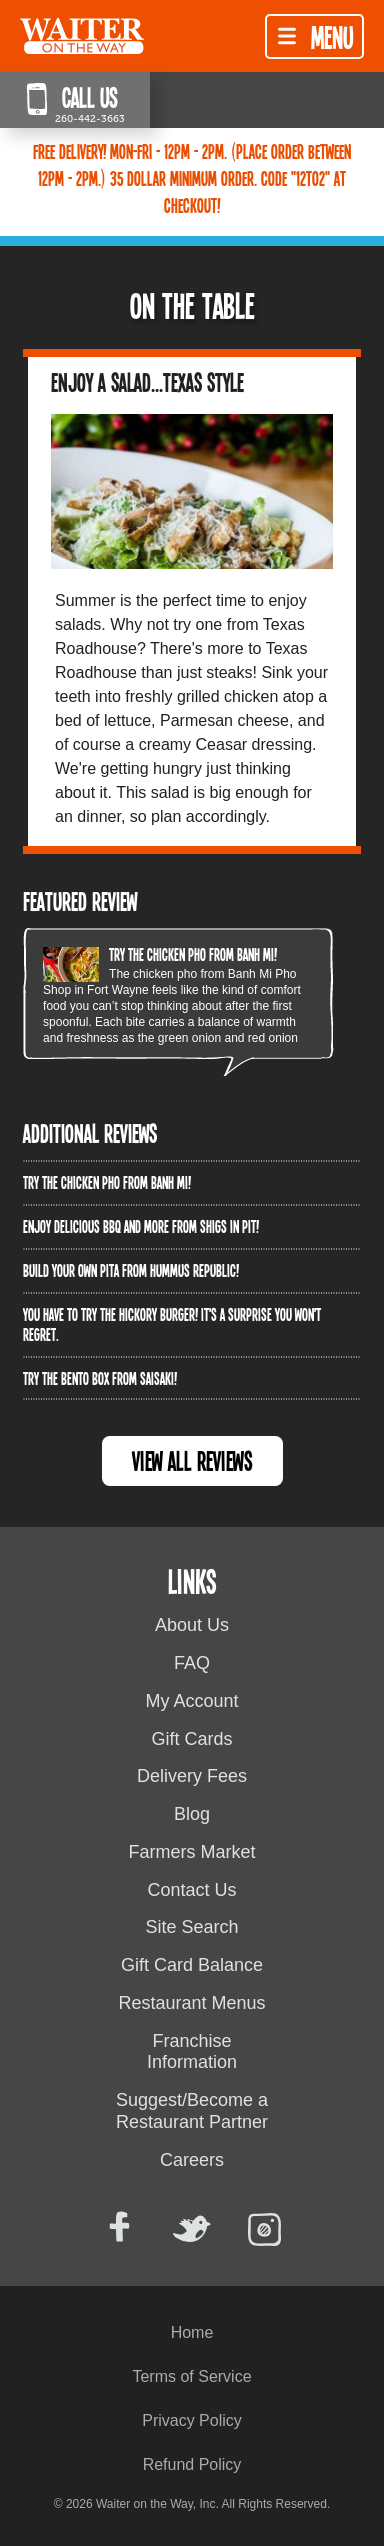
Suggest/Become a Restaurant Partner (192, 2111)
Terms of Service (191, 2376)
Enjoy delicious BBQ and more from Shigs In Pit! (141, 1226)
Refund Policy (192, 2464)
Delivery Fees (192, 1776)
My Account (191, 1701)
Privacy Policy (192, 2420)
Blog (192, 1814)
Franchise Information (192, 2052)
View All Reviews (192, 1460)
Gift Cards (191, 1739)
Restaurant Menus (191, 2003)
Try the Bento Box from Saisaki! (100, 1378)
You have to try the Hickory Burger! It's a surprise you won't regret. (172, 1324)
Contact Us (191, 1890)
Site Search (191, 1927)
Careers (192, 2160)
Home (192, 2332)
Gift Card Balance (192, 1965)
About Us (192, 1625)
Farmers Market (191, 1852)
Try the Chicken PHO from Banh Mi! (193, 954)
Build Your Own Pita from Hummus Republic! (131, 1270)
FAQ (192, 1663)
